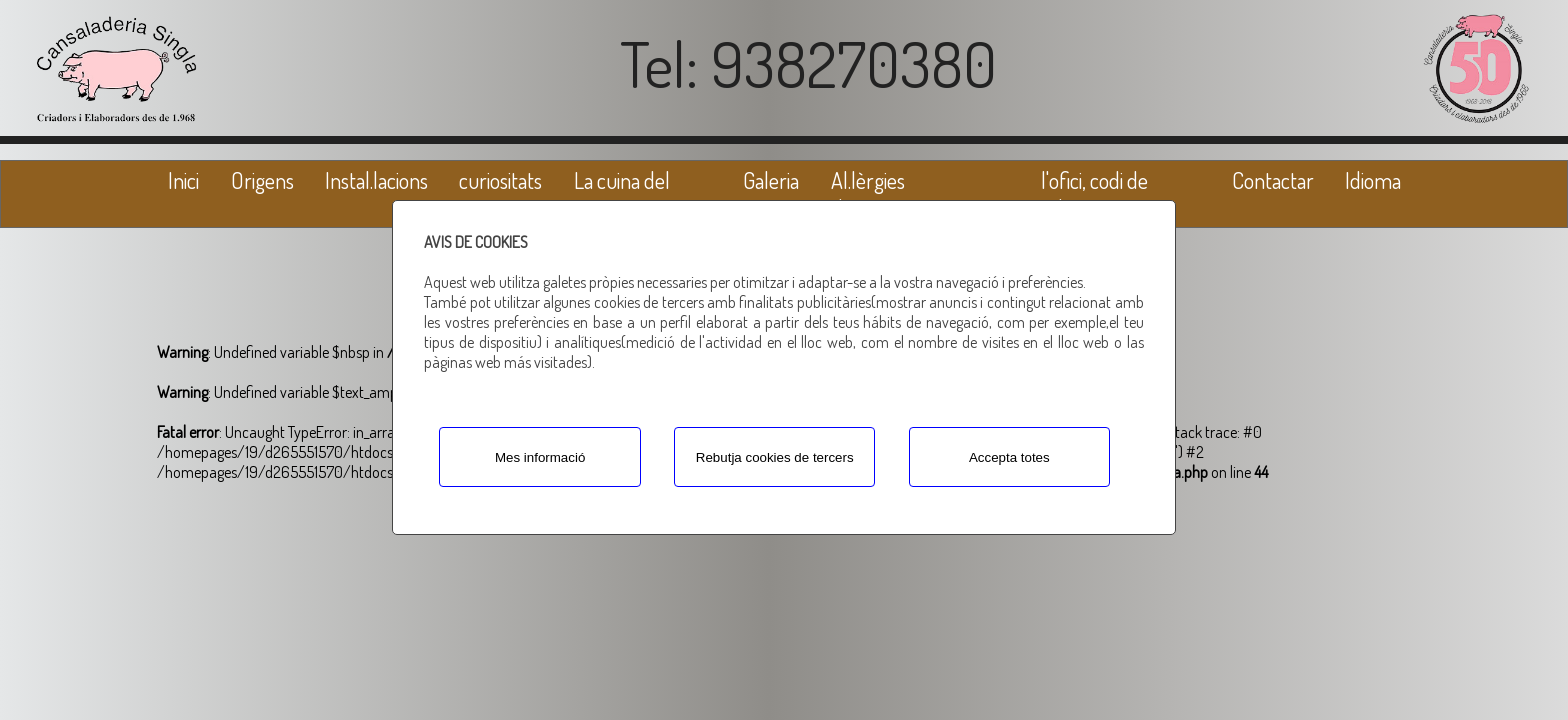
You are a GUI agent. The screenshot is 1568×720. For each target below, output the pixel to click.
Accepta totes (1009, 457)
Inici (183, 180)
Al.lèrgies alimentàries (879, 194)
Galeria (771, 180)
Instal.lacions (376, 180)
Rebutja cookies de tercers (775, 457)
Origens (262, 180)
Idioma (1373, 180)
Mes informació (540, 457)
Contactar (1273, 180)
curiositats (500, 180)
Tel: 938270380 (808, 63)
